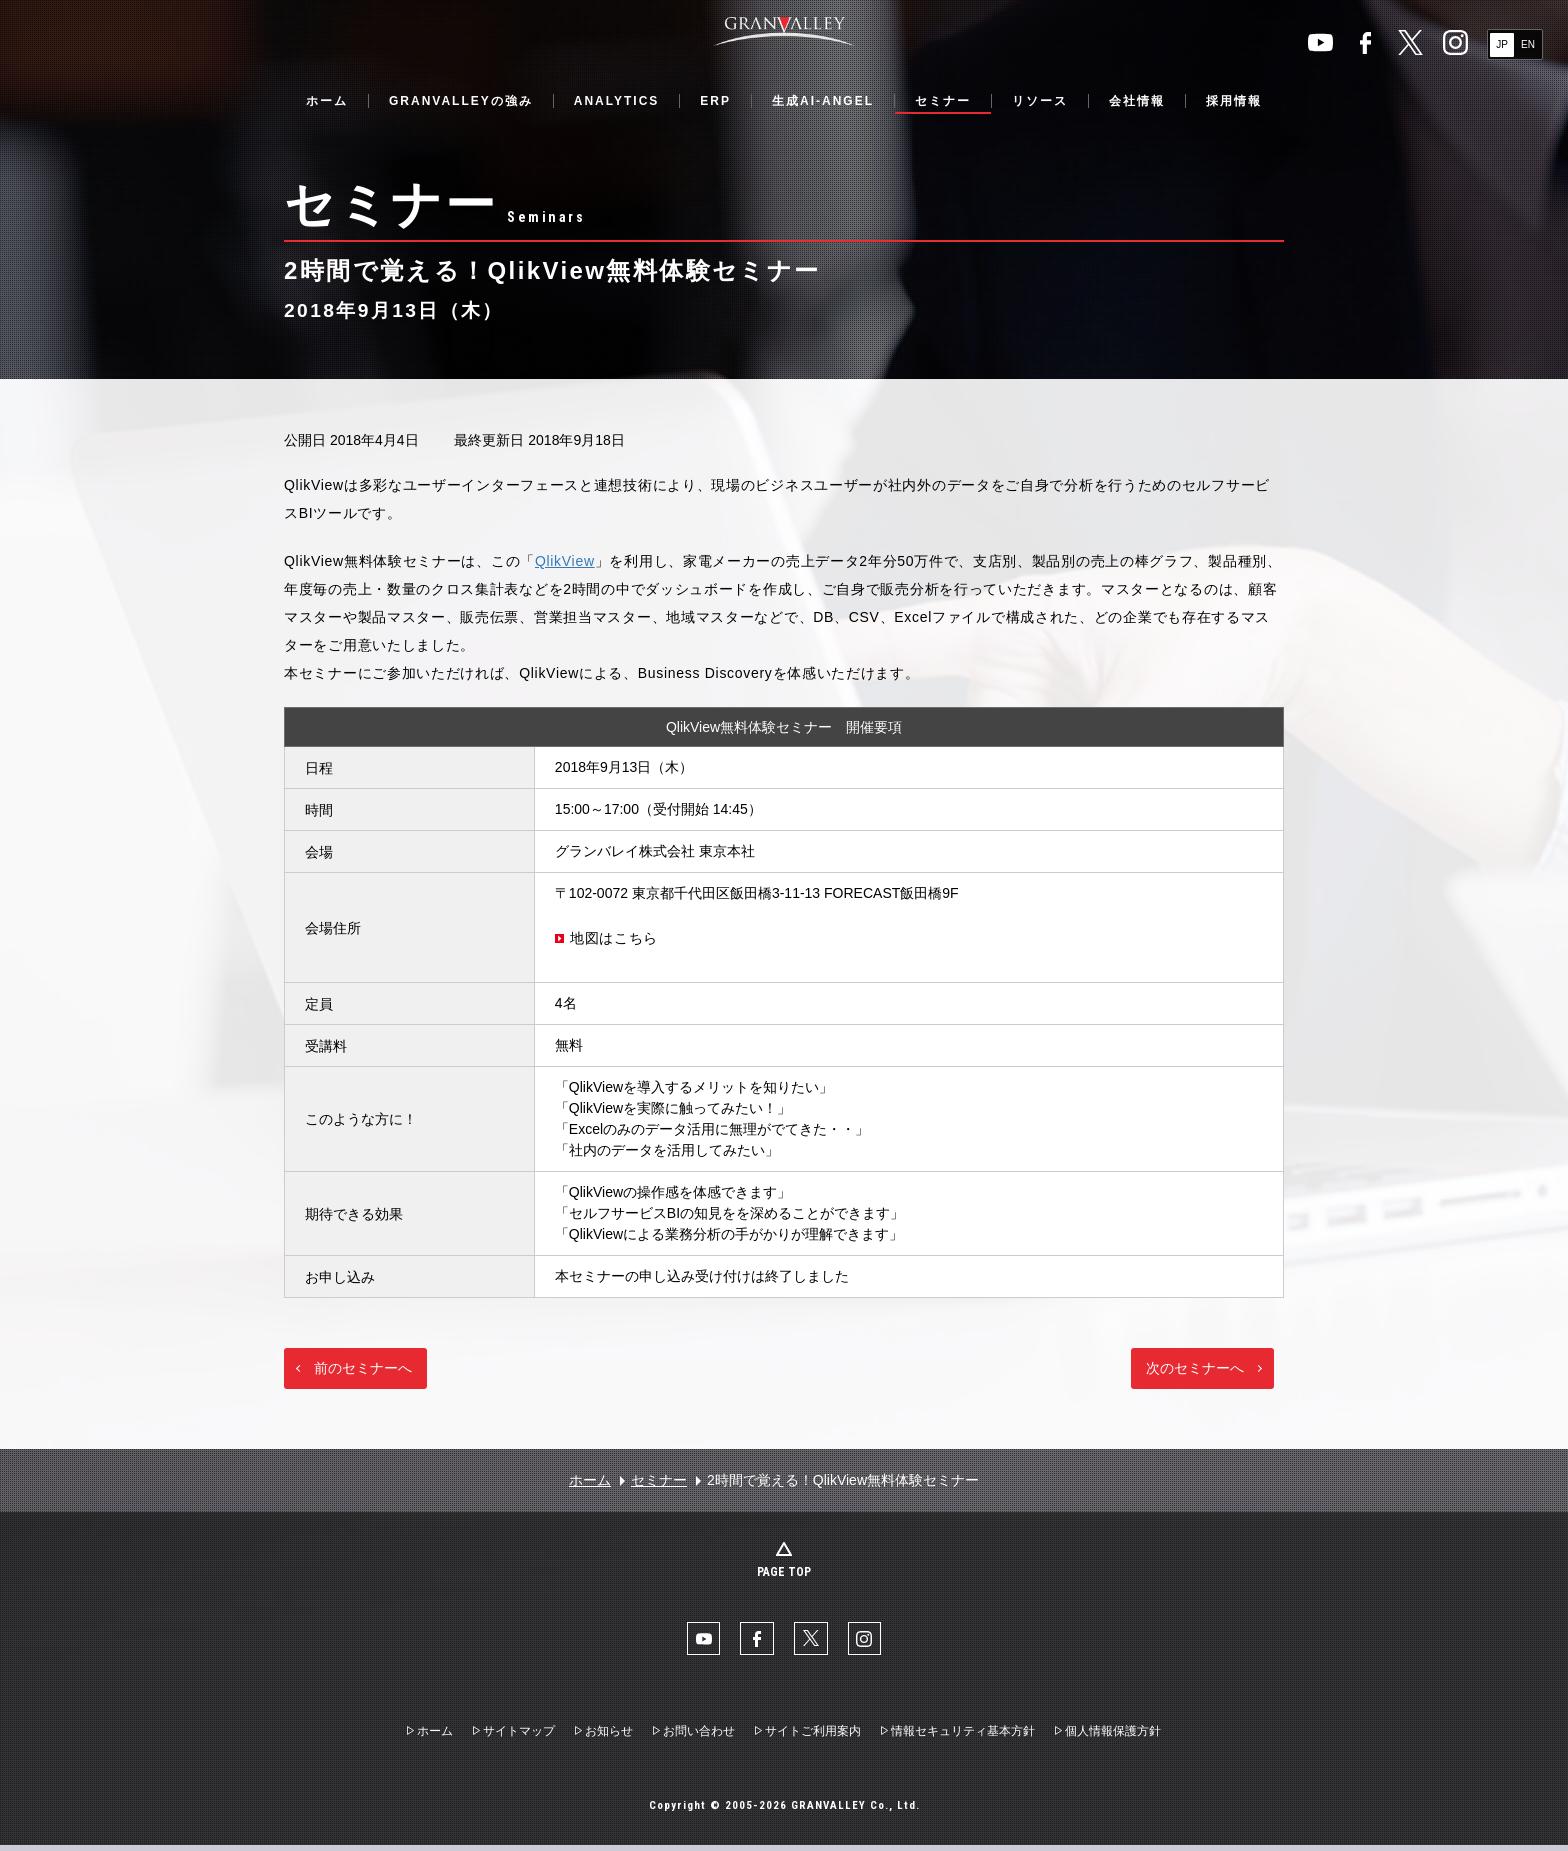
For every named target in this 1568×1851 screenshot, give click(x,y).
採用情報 (1234, 101)
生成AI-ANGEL (823, 101)
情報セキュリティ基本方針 (963, 1738)
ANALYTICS (617, 101)
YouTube (1320, 42)
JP (1502, 44)
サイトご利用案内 (813, 1738)
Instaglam (1455, 42)
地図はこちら (614, 938)
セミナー (943, 101)
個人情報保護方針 (1113, 1738)
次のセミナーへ (1195, 1368)
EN (1528, 44)
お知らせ (609, 1738)
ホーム (327, 101)
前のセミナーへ (363, 1368)
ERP (715, 101)
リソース (1040, 101)
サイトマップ (519, 1738)
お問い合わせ (699, 1738)
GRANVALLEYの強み (461, 101)
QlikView (565, 561)
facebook (1365, 42)
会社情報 (1137, 101)
